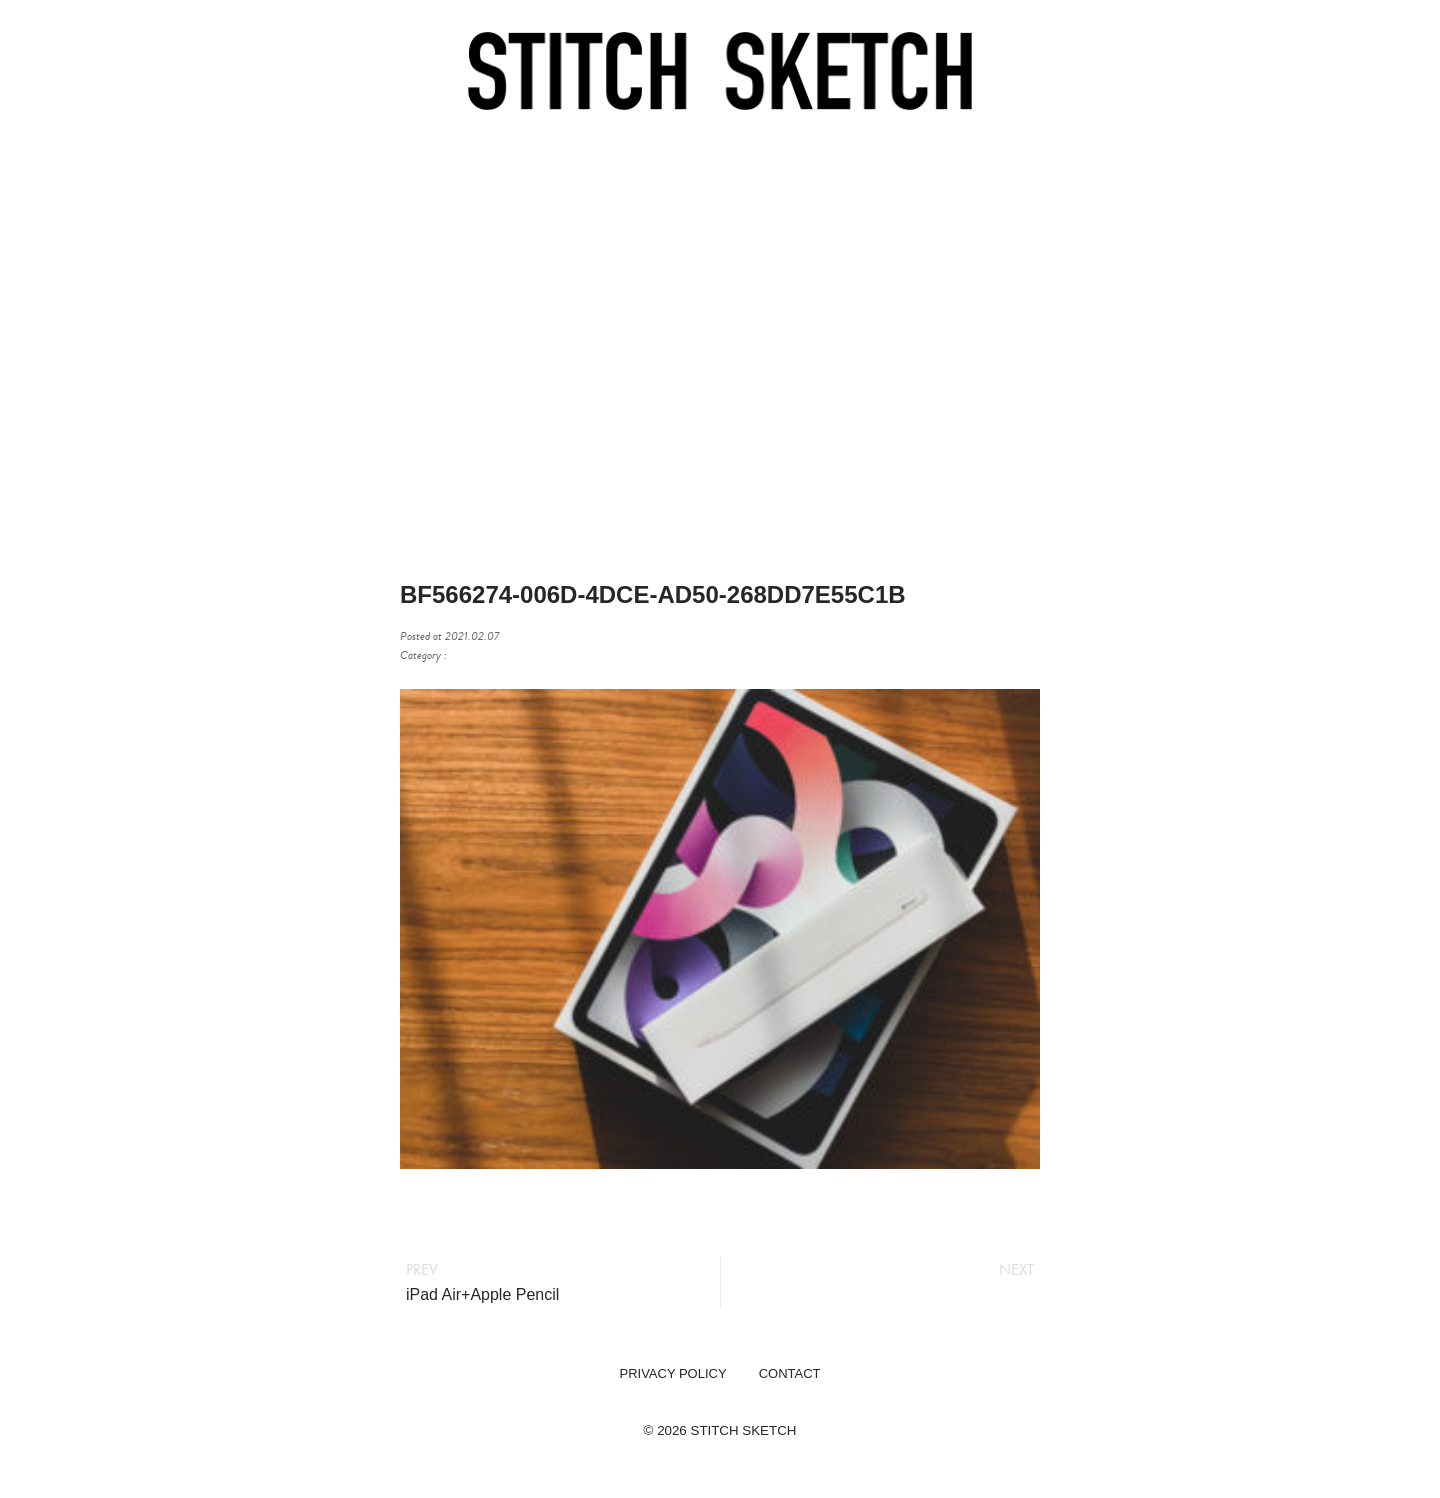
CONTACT (790, 1373)
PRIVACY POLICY (672, 1373)
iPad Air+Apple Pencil (482, 1294)
